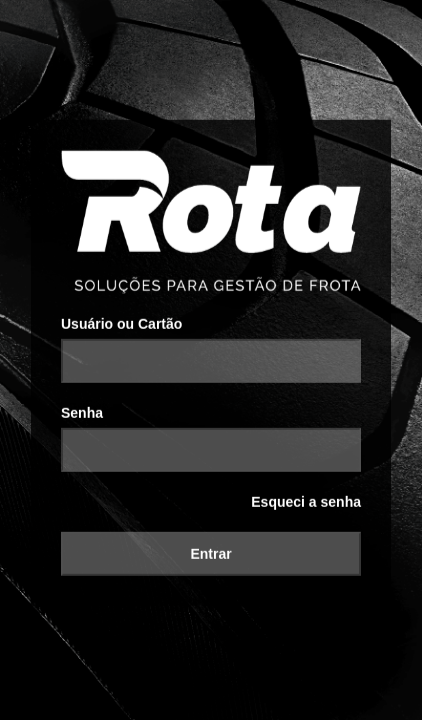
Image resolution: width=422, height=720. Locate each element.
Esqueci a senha (306, 494)
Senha (82, 405)
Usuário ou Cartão (121, 316)
